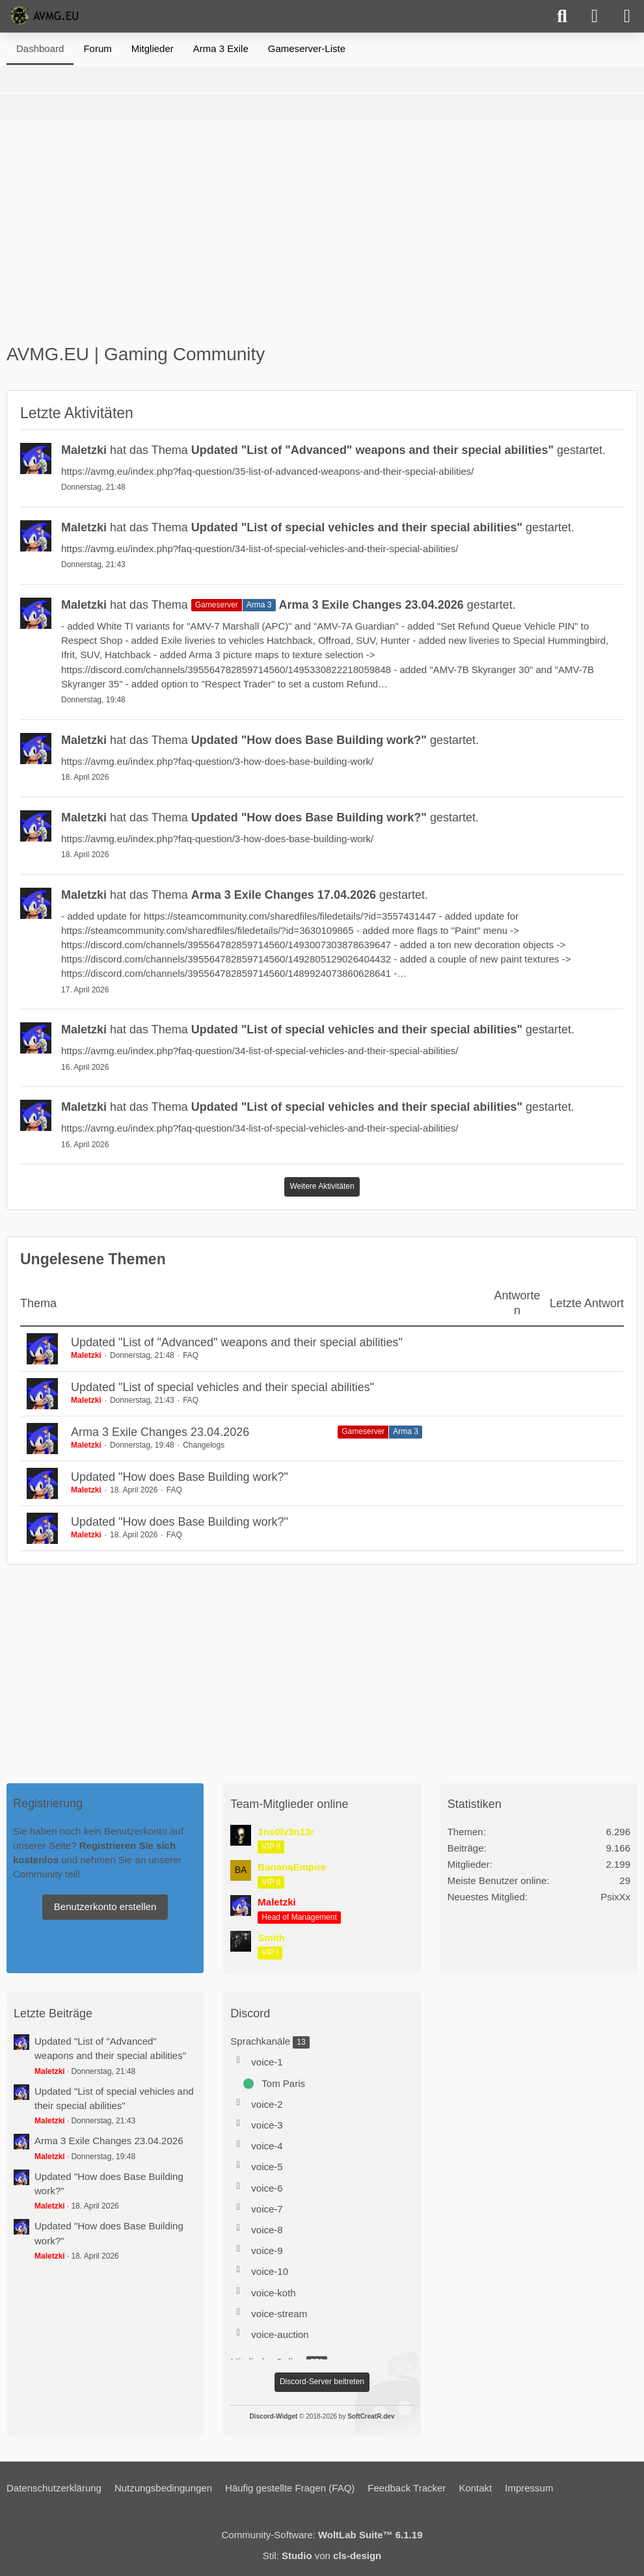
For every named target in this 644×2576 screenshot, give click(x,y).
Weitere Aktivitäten (321, 1186)
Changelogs (203, 1445)
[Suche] (562, 16)
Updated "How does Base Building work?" (179, 1476)
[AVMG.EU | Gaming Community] (46, 16)
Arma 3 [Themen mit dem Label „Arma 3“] (405, 1431)
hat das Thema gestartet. (333, 450)
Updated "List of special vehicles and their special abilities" (222, 1387)
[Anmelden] (595, 16)
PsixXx (615, 1896)
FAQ (190, 1355)
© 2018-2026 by (322, 2416)
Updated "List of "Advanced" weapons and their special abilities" (237, 1342)
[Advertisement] (322, 237)
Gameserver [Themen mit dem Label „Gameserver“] (363, 1431)
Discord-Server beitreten (322, 2381)
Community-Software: (322, 2534)
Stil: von (322, 2555)
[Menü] (627, 16)
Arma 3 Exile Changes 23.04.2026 (160, 1432)
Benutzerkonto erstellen (105, 1906)
